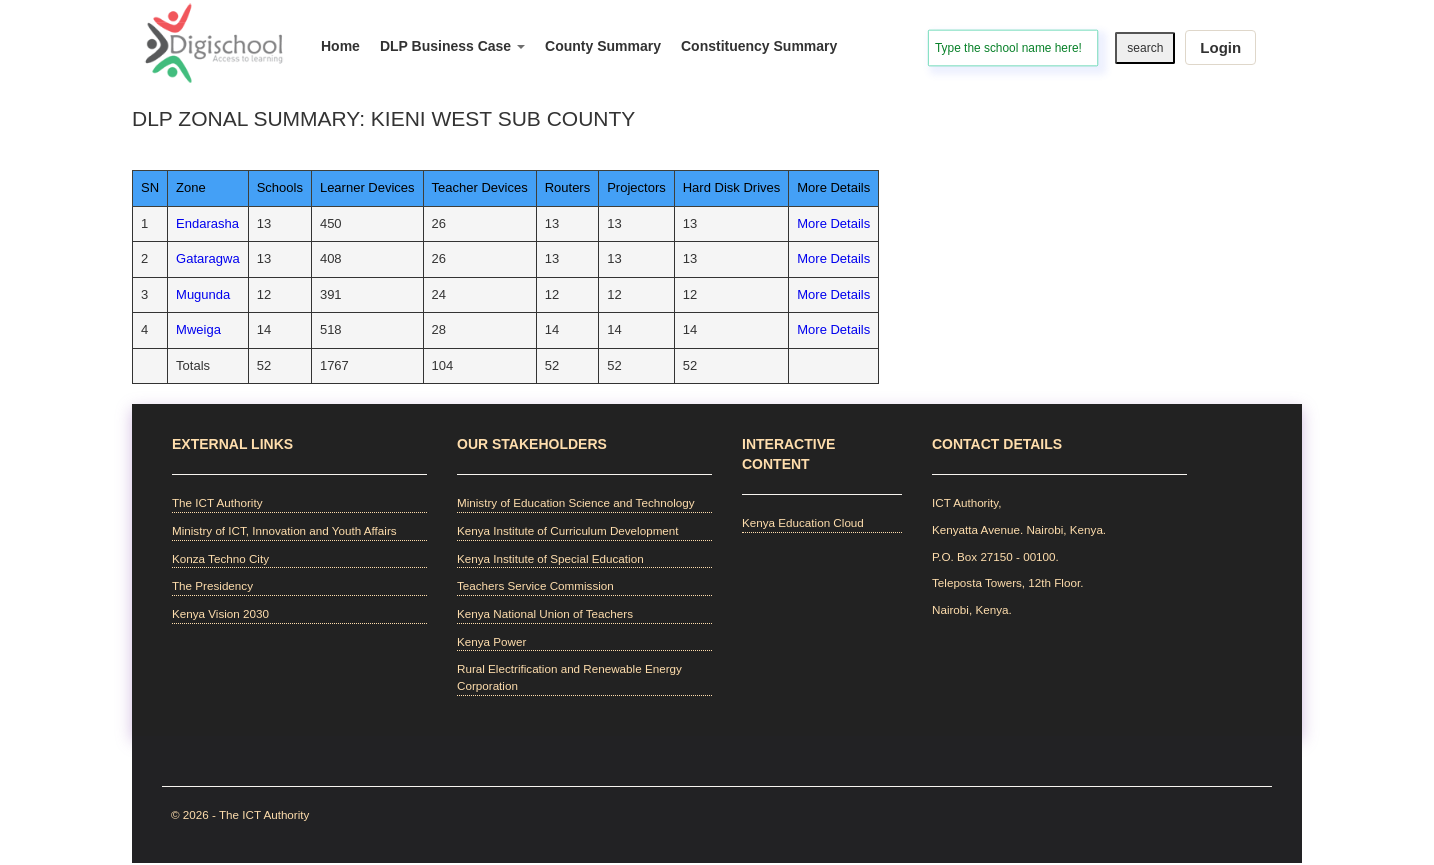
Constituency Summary (759, 46)
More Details (833, 223)
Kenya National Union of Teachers (545, 613)
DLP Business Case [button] (452, 46)
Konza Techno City (220, 558)
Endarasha (207, 223)
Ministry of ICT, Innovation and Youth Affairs (284, 530)
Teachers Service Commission (535, 585)
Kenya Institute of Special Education (550, 558)
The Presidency (212, 585)
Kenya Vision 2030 (220, 613)
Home (340, 46)
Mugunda (203, 294)
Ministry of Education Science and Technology (576, 502)
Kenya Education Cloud (803, 522)
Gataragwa (208, 258)
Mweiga (198, 329)
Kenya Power (491, 641)
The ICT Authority (217, 502)
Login (1220, 47)
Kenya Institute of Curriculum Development (568, 530)
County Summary (603, 46)
